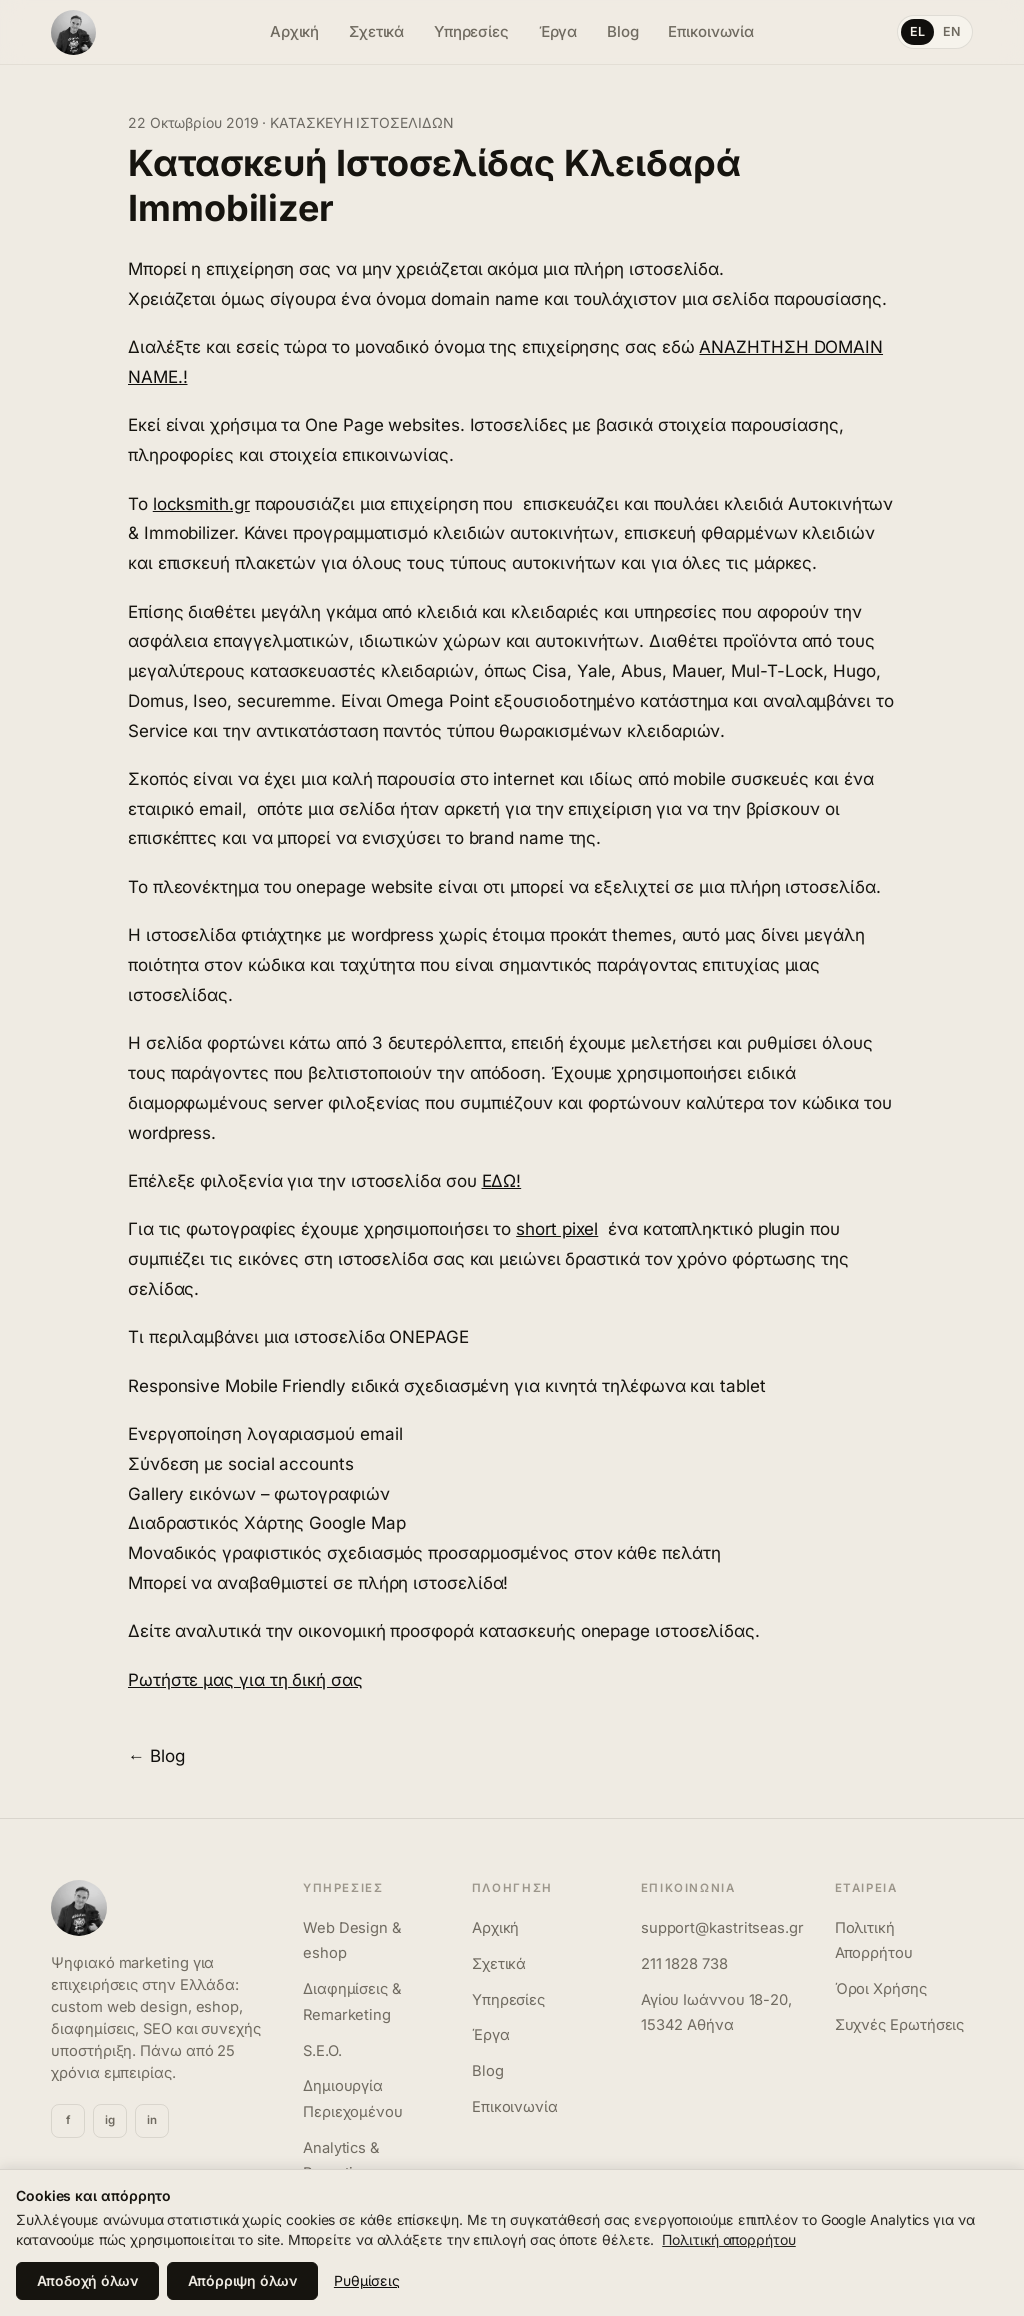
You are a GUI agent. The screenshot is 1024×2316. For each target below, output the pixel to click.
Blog (623, 31)
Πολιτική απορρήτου (728, 2239)
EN (952, 31)
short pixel (557, 1229)
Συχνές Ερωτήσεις (900, 2025)
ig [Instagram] (110, 2120)
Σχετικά (376, 31)
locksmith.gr (201, 504)
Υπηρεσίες (471, 31)
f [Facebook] (68, 2120)
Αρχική (295, 31)
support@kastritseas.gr (722, 1928)
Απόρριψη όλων (242, 2280)
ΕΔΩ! (502, 1181)
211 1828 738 (684, 1964)
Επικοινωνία (711, 31)
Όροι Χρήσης (881, 1989)
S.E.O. (322, 2051)
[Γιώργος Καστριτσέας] (142, 32)
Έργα (558, 31)
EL (918, 31)
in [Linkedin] (152, 2120)
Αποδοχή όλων (87, 2280)
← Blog (156, 1756)
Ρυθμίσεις (367, 2280)
